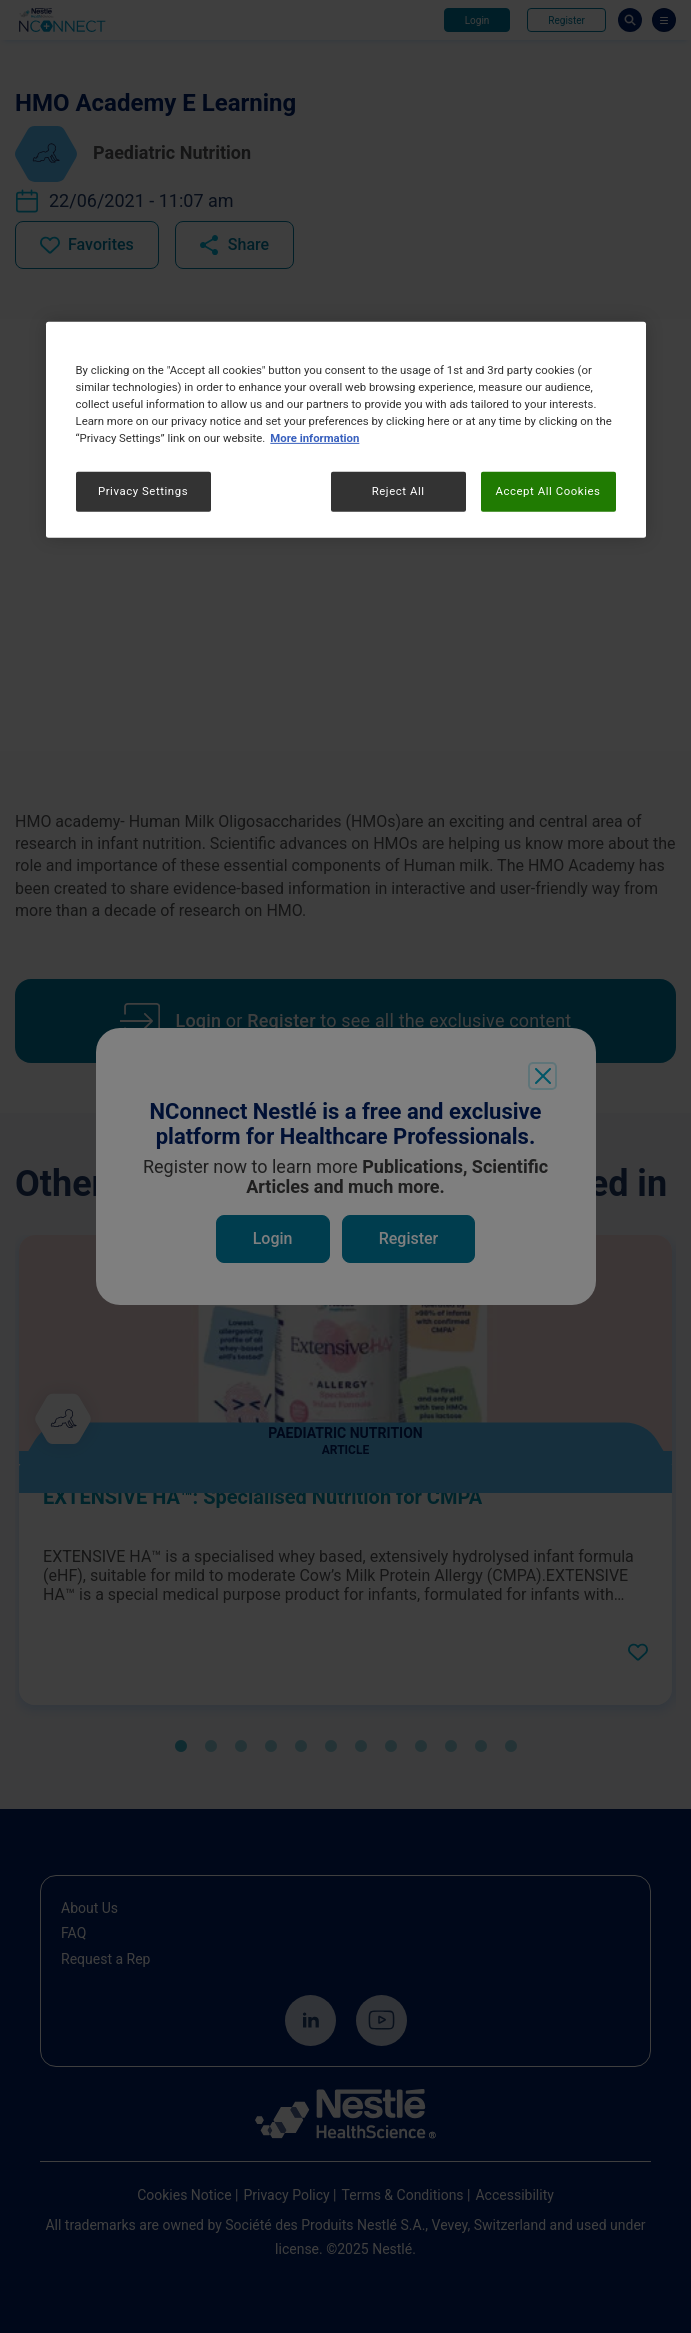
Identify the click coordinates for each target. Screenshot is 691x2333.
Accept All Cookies (547, 491)
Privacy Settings (143, 491)
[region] (346, 430)
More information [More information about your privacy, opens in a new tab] (314, 438)
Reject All (398, 491)
